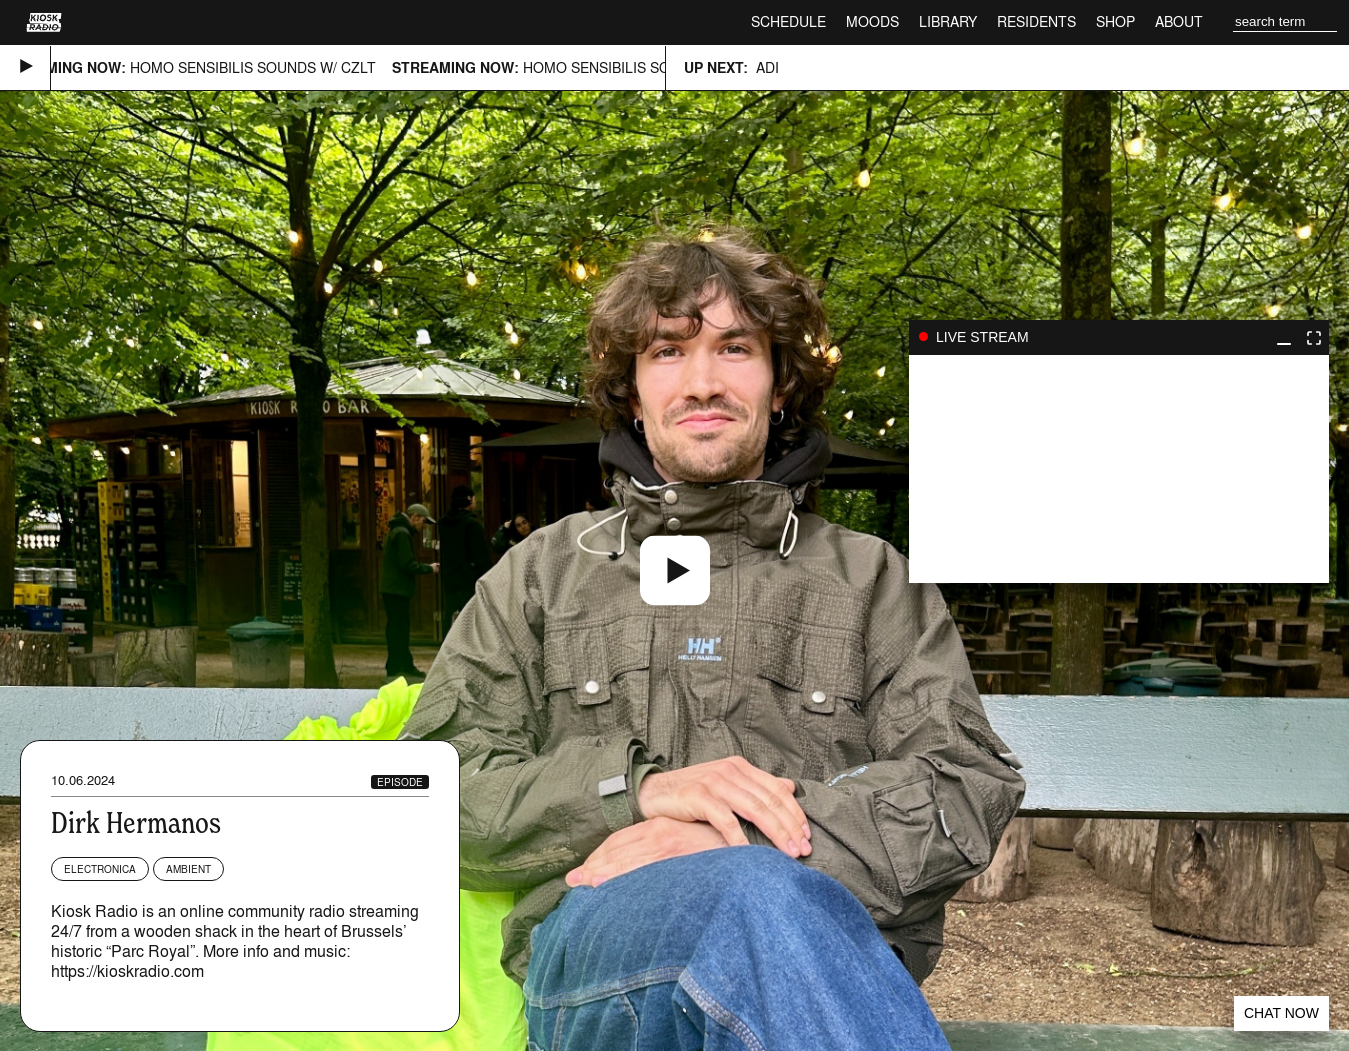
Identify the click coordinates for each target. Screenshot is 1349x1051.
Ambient (188, 869)
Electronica (100, 869)
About (1179, 21)
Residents (1036, 21)
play (1119, 469)
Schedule (788, 21)
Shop (1115, 21)
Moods (872, 21)
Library (948, 21)
